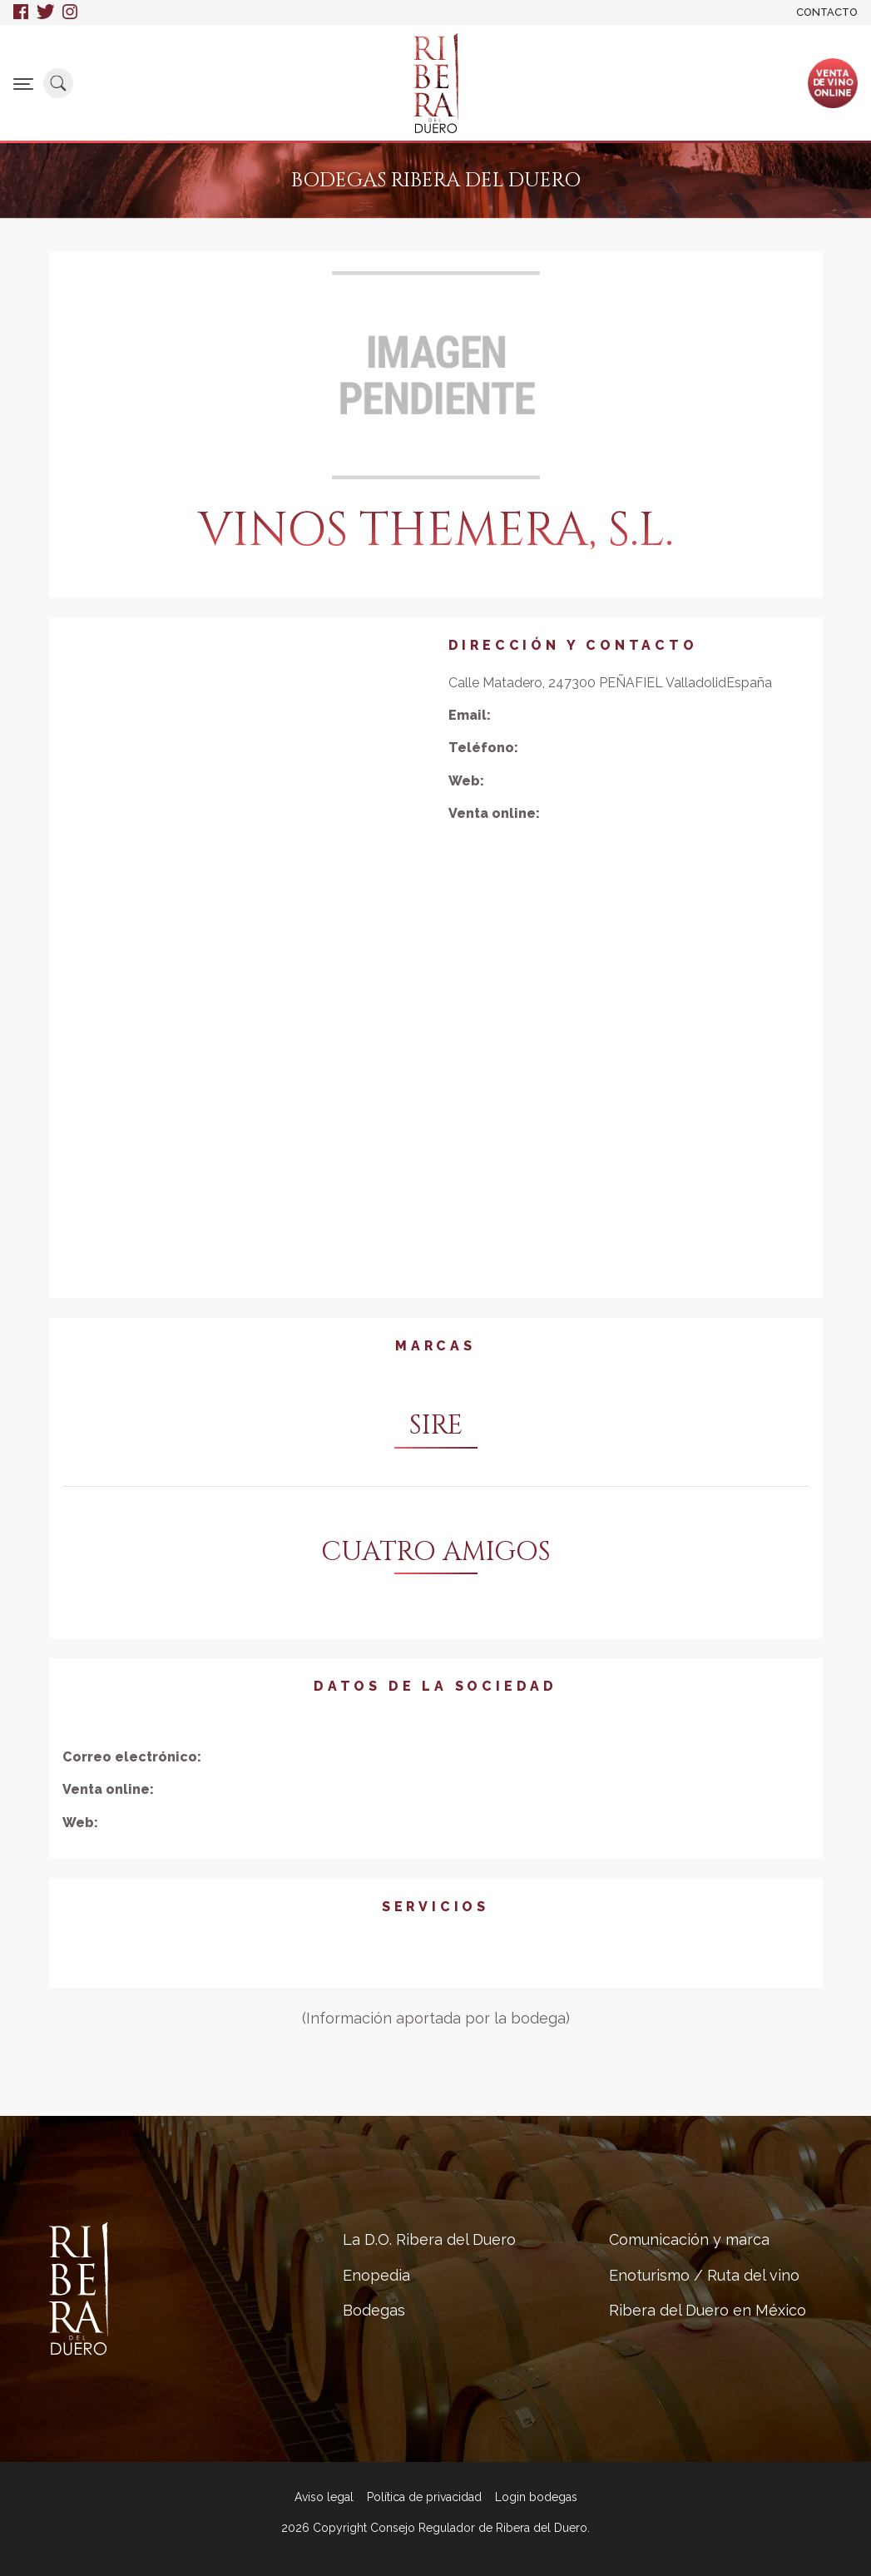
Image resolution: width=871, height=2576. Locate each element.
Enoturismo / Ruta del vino (704, 2275)
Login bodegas (536, 2497)
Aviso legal (324, 2497)
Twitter (45, 12)
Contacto (827, 12)
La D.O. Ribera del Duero (429, 2239)
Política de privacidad (424, 2497)
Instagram (70, 12)
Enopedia (376, 2275)
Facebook (20, 12)
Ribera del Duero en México (707, 2310)
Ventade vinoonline (833, 82)
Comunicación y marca (689, 2239)
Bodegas (374, 2310)
